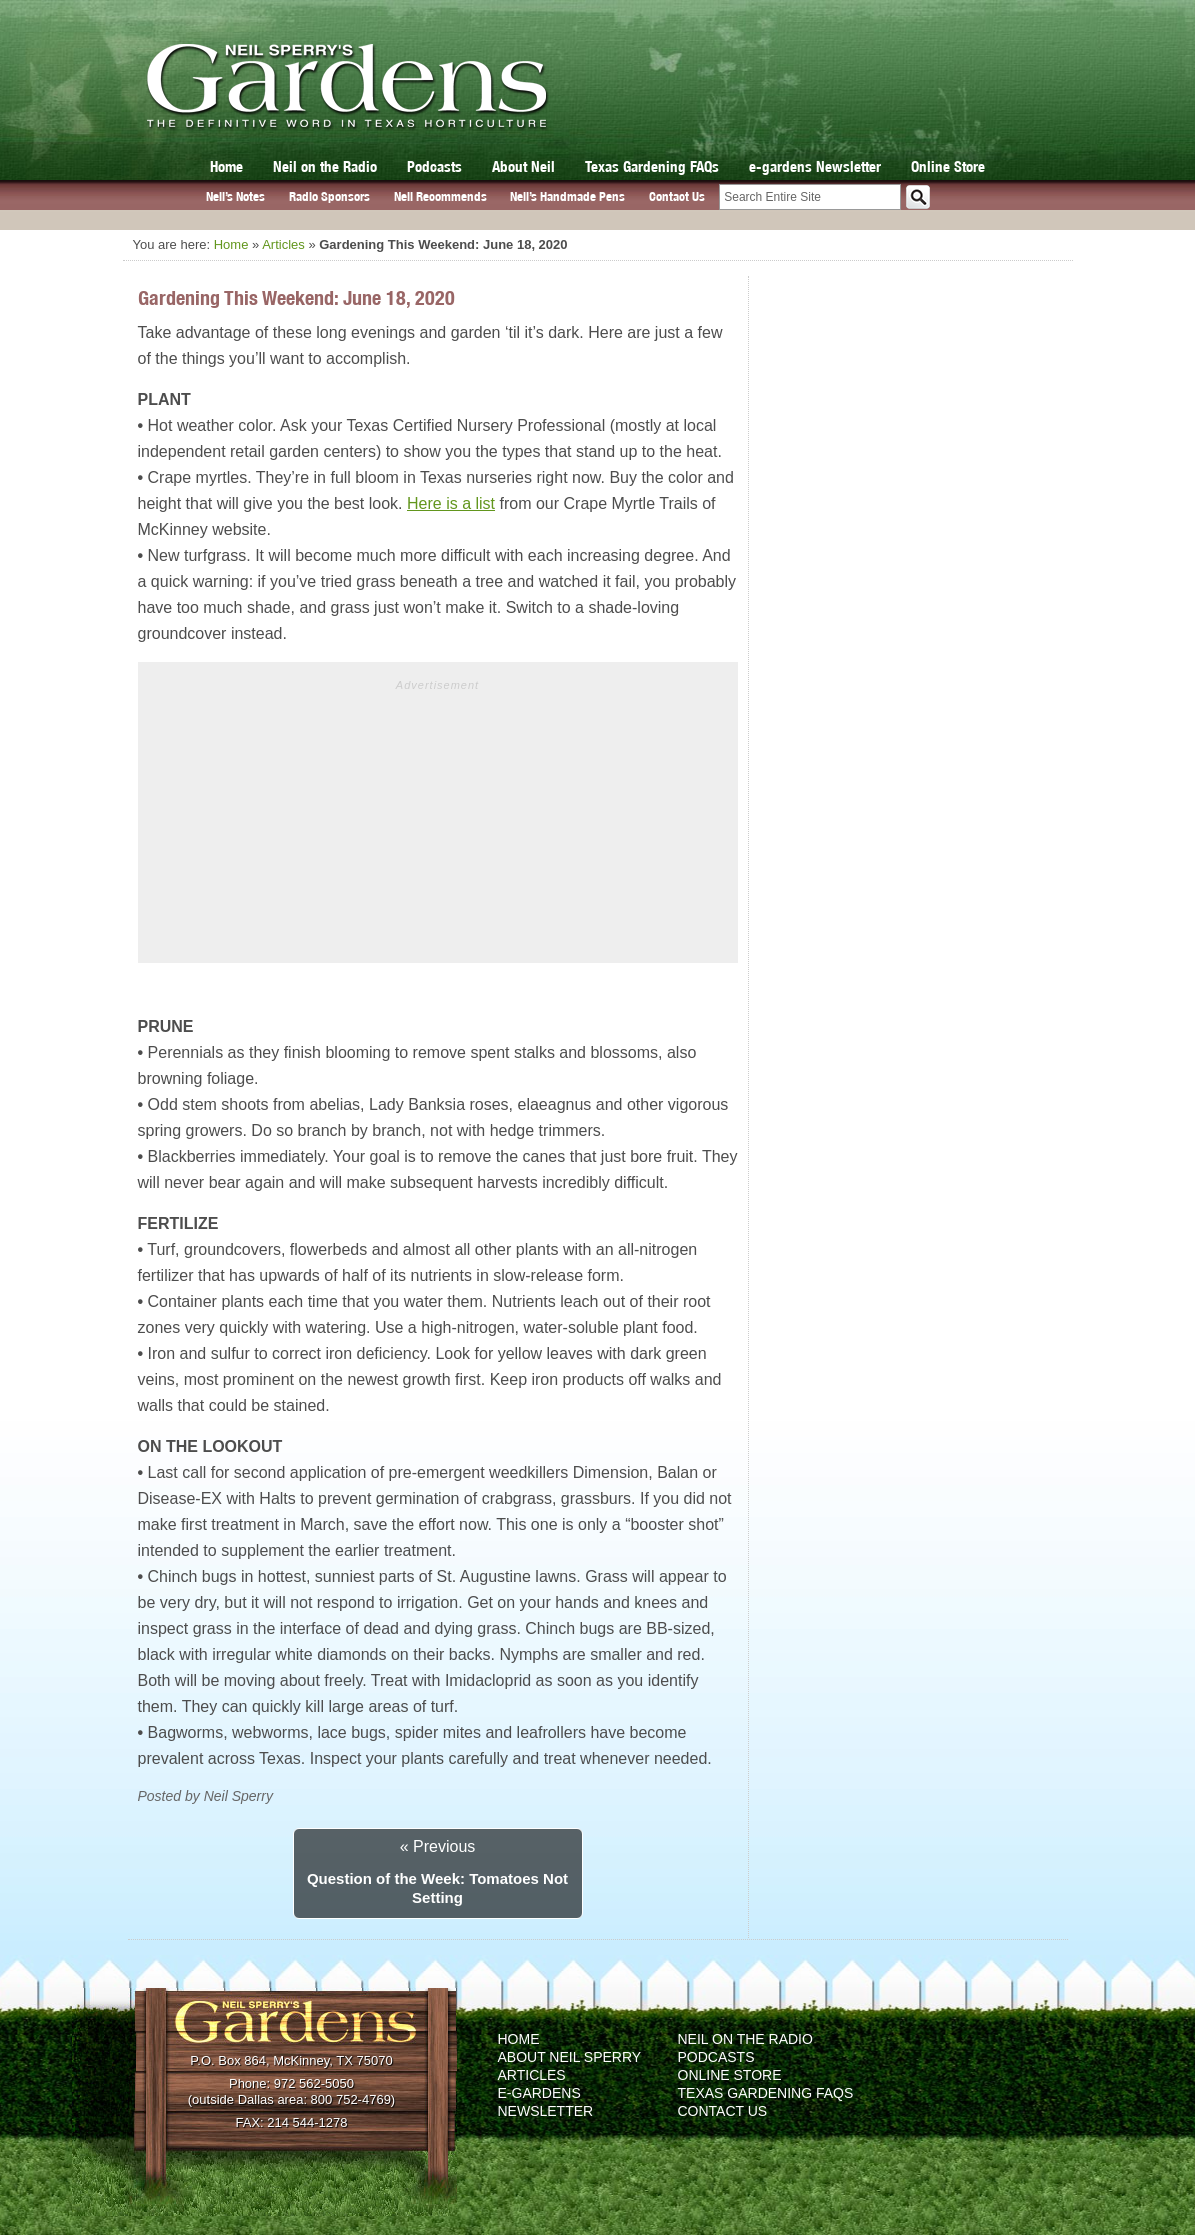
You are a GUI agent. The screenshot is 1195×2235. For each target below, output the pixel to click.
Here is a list (451, 503)
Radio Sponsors (329, 196)
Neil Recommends (440, 196)
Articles (283, 244)
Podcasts (434, 166)
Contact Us (677, 196)
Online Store (948, 166)
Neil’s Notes (235, 196)
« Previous (438, 1846)
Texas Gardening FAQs (652, 166)
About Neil (523, 166)
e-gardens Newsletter (815, 166)
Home (226, 166)
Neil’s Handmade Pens (567, 196)
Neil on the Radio (325, 166)
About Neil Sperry (570, 2057)
